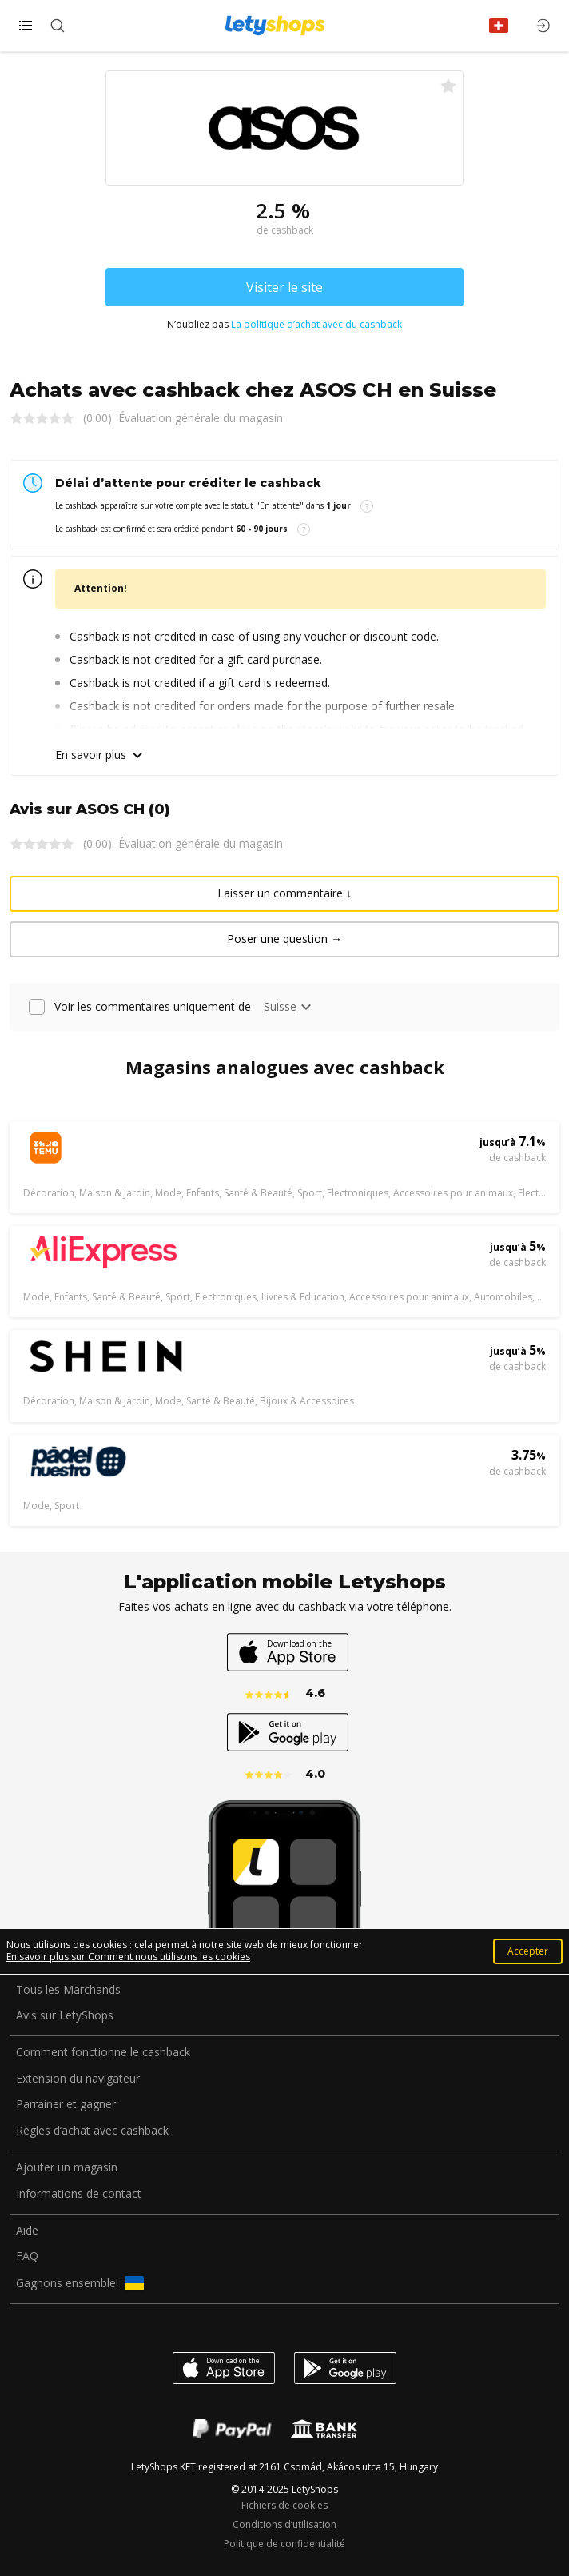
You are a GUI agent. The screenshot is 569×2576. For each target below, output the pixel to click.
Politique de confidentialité (284, 2544)
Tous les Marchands (68, 1990)
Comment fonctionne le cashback (103, 2052)
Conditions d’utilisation (284, 2524)
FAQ (27, 2256)
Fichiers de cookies (284, 2505)
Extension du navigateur (78, 2079)
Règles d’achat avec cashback (92, 2131)
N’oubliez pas (284, 324)
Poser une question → (284, 938)
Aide (27, 2231)
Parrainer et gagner (66, 2104)
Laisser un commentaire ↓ (284, 893)
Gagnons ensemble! (80, 2283)
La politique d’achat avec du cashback (316, 324)
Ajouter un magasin (66, 2168)
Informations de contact (78, 2194)
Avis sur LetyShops (64, 2016)
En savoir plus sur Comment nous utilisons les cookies (128, 1956)
